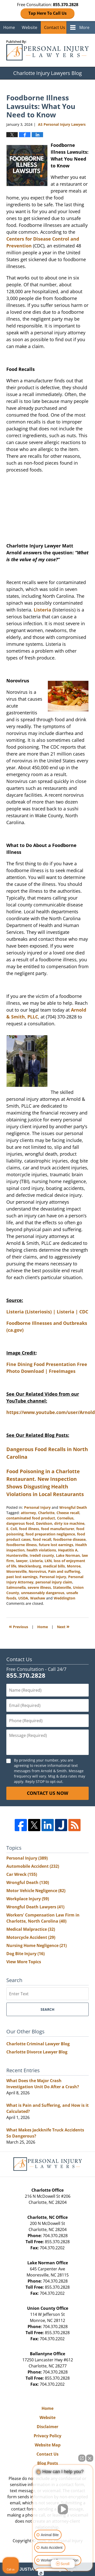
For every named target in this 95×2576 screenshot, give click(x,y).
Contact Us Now (47, 1793)
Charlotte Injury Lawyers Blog (47, 50)
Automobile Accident (32, 1866)
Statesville (62, 1587)
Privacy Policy (47, 2436)
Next (63, 1626)
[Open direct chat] (81, 2458)
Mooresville (16, 1571)
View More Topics (23, 1962)
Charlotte (46, 1512)
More (84, 27)
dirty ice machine (69, 1523)
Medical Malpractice (30, 1929)
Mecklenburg (29, 1566)
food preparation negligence (50, 1534)
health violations (41, 1550)
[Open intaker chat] (41, 2573)
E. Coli (11, 1528)
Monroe (74, 1566)
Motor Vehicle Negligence (35, 1890)
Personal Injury (37, 1507)
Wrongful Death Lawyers (35, 1907)
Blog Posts (47, 2463)
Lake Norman (68, 1555)
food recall (42, 1539)
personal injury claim (53, 1582)
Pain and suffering (64, 1571)
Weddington (64, 1598)
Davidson (44, 1523)
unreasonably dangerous (42, 1592)
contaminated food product (30, 1518)
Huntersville (17, 1555)
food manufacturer (57, 1528)
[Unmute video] (63, 2509)
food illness (29, 1528)
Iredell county (42, 1555)
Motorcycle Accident (30, 1937)
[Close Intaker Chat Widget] (89, 2458)
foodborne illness (21, 1544)
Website (29, 27)
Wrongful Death (73, 1507)
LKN (48, 1560)
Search (47, 2009)
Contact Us (54, 27)
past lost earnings (21, 1576)
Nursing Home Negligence (36, 1945)
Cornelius (65, 1518)
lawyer (22, 1560)
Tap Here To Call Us (47, 13)
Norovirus (37, 1571)
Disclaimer (47, 2426)
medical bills (54, 1566)
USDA (23, 1598)
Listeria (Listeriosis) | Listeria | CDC (47, 1312)
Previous (18, 1626)
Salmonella (16, 1587)
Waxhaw (37, 1598)
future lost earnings (56, 1544)
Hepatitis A (68, 1550)
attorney (28, 1512)
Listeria (42, 610)
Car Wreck (21, 1874)
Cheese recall (67, 1512)
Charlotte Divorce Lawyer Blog (36, 2052)
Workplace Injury (27, 1899)
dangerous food (20, 1523)
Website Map (48, 2445)
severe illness (39, 1587)
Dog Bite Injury (25, 1953)
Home (9, 27)
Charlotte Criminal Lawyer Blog (38, 2044)
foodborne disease (69, 1539)
